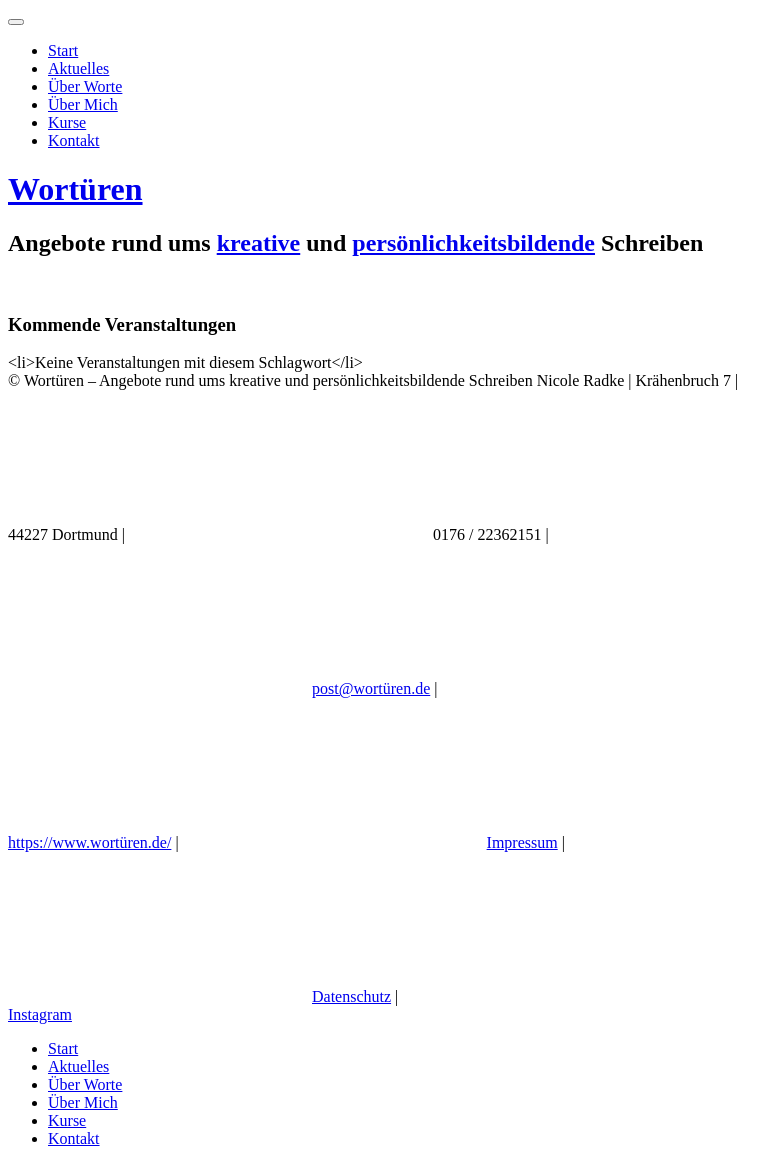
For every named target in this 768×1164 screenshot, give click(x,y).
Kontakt (74, 140)
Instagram (40, 1014)
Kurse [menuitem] (67, 1120)
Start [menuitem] (63, 1048)
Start (63, 50)
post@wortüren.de (371, 688)
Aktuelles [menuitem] (78, 1066)
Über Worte (85, 86)
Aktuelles (78, 68)
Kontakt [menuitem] (74, 1138)
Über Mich (83, 104)
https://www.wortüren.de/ (89, 842)
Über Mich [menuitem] (83, 1102)
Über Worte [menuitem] (85, 1084)
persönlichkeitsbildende (473, 243)
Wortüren (75, 189)
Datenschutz (351, 996)
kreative (259, 243)
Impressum (522, 842)
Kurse (67, 122)
